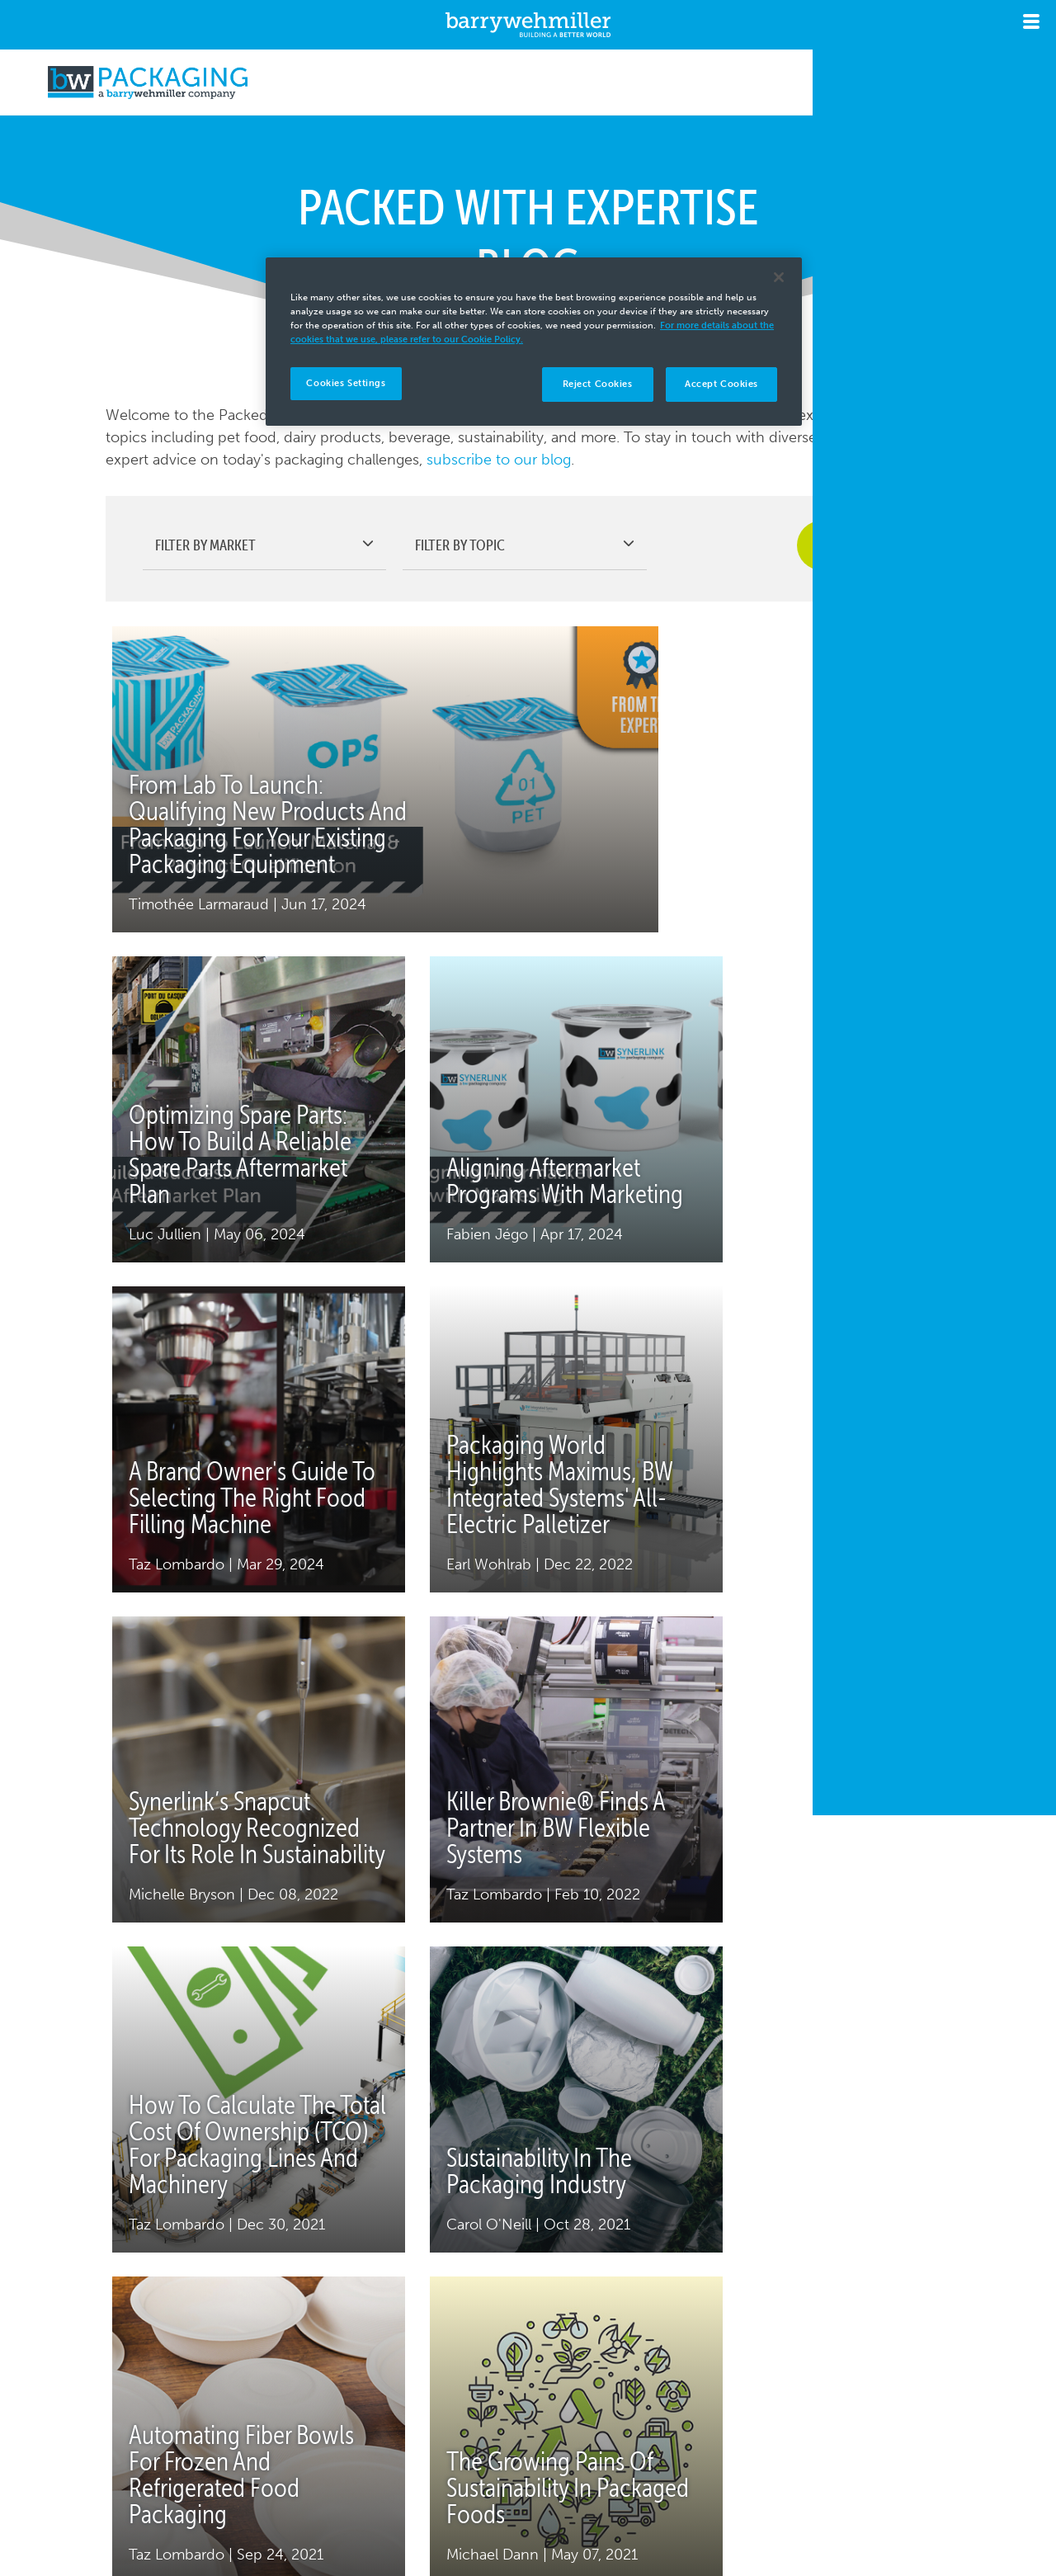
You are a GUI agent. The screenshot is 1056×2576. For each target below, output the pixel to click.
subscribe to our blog (499, 460)
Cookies (219, 2487)
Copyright (289, 2465)
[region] (534, 341)
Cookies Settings (345, 383)
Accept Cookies (721, 383)
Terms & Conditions (434, 2465)
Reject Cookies (598, 383)
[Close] (779, 277)
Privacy (194, 2465)
